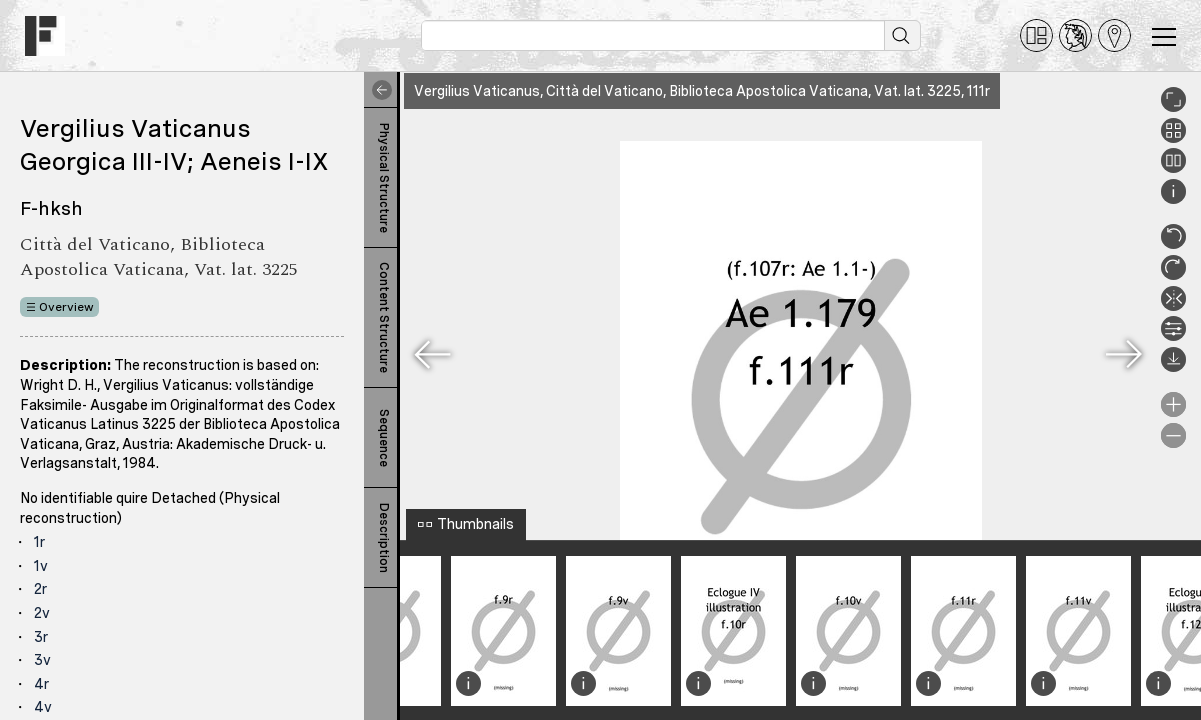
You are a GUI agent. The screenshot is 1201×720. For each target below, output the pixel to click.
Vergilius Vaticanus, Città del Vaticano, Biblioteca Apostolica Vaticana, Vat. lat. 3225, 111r (702, 91)
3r (41, 637)
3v (42, 660)
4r (41, 684)
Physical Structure (384, 178)
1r (39, 542)
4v (43, 707)
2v (42, 613)
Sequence (384, 438)
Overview (66, 307)
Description (384, 538)
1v (41, 566)
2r (40, 589)
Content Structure (384, 317)
